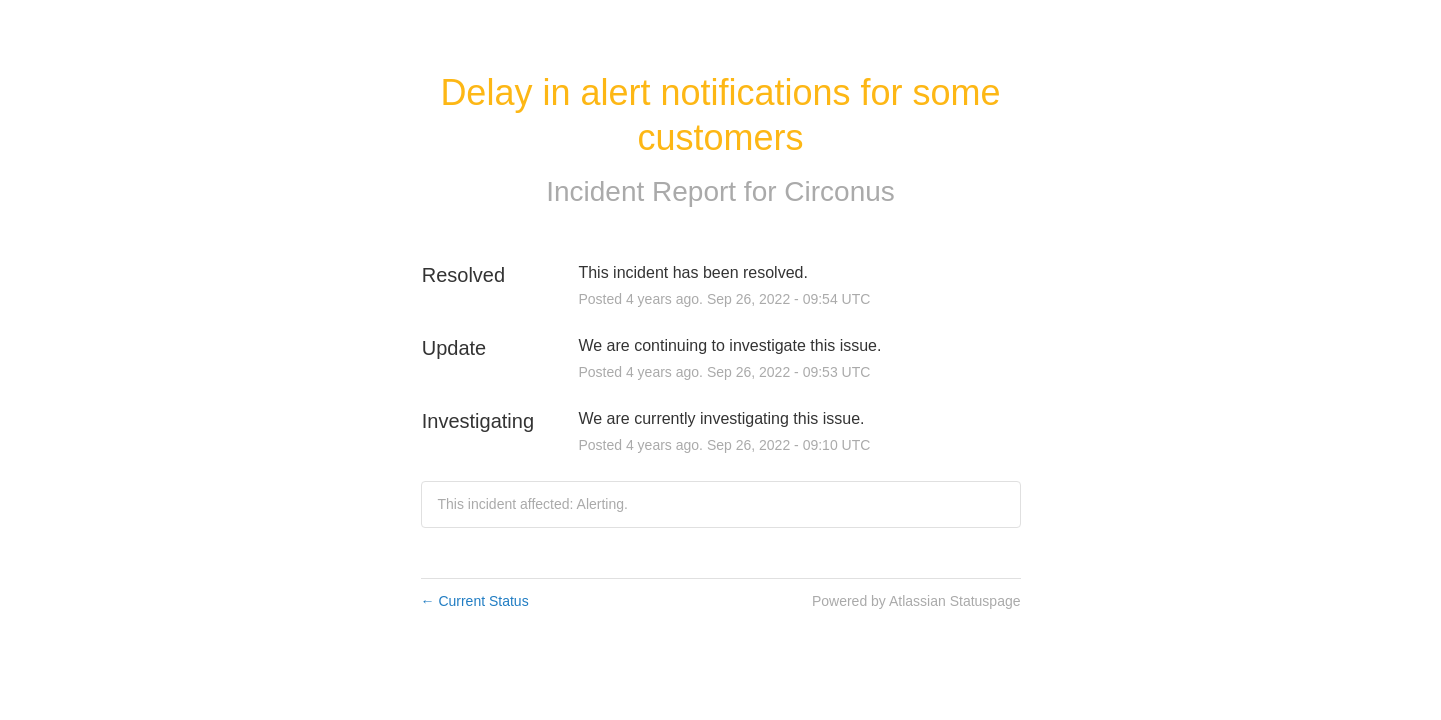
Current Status (475, 601)
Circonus (839, 191)
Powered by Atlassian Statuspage (916, 601)
